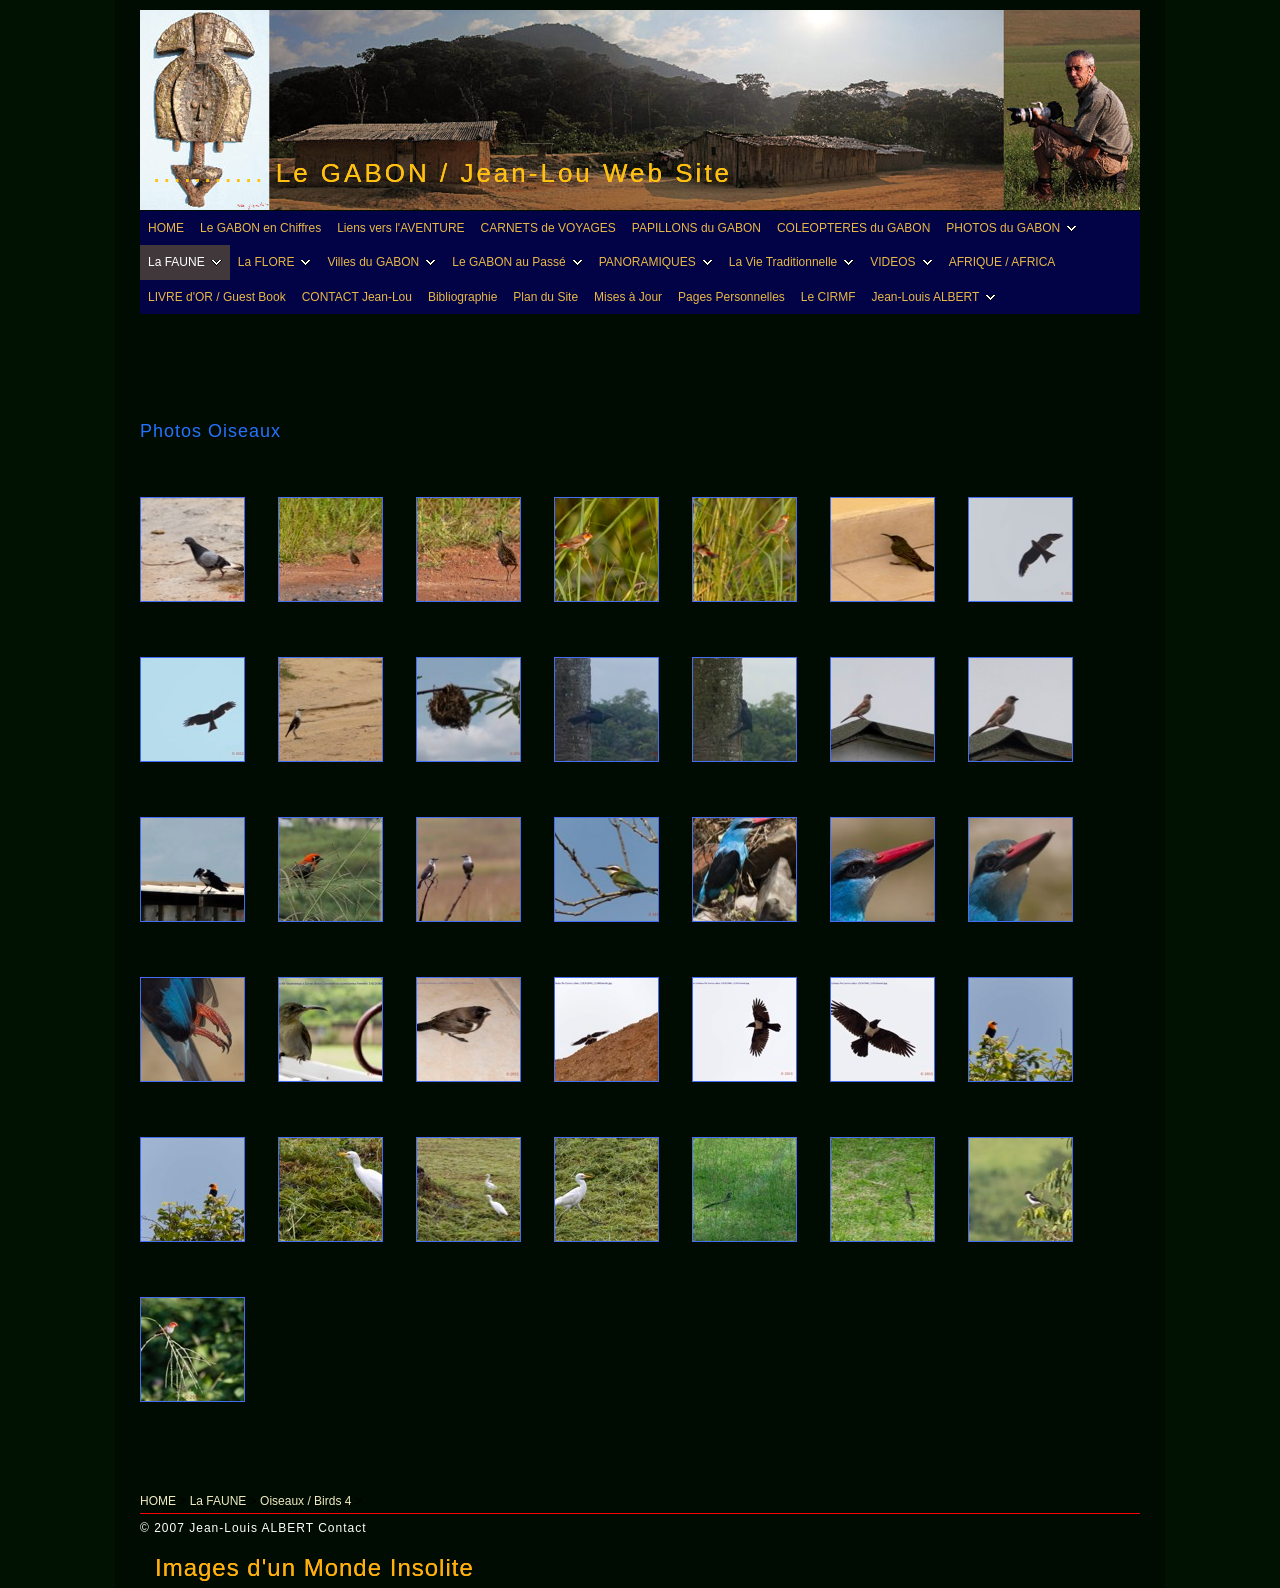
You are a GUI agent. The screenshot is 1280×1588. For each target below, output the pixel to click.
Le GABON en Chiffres (260, 228)
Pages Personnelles (731, 297)
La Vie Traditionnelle (794, 262)
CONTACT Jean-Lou (357, 297)
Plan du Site (545, 297)
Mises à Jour (628, 297)
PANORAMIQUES (658, 262)
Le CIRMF (828, 297)
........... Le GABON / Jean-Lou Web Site (442, 173)
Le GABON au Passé (519, 262)
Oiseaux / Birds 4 (305, 1501)
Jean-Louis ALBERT (937, 297)
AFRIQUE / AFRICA (1002, 262)
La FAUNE (187, 262)
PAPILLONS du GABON (696, 228)
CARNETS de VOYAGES (548, 228)
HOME (166, 228)
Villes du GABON (384, 262)
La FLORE (277, 262)
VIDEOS (903, 262)
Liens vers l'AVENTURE (400, 228)
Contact (342, 1528)
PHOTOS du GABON (1014, 228)
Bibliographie (462, 297)
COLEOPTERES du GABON (853, 228)
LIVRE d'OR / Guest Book (217, 297)
